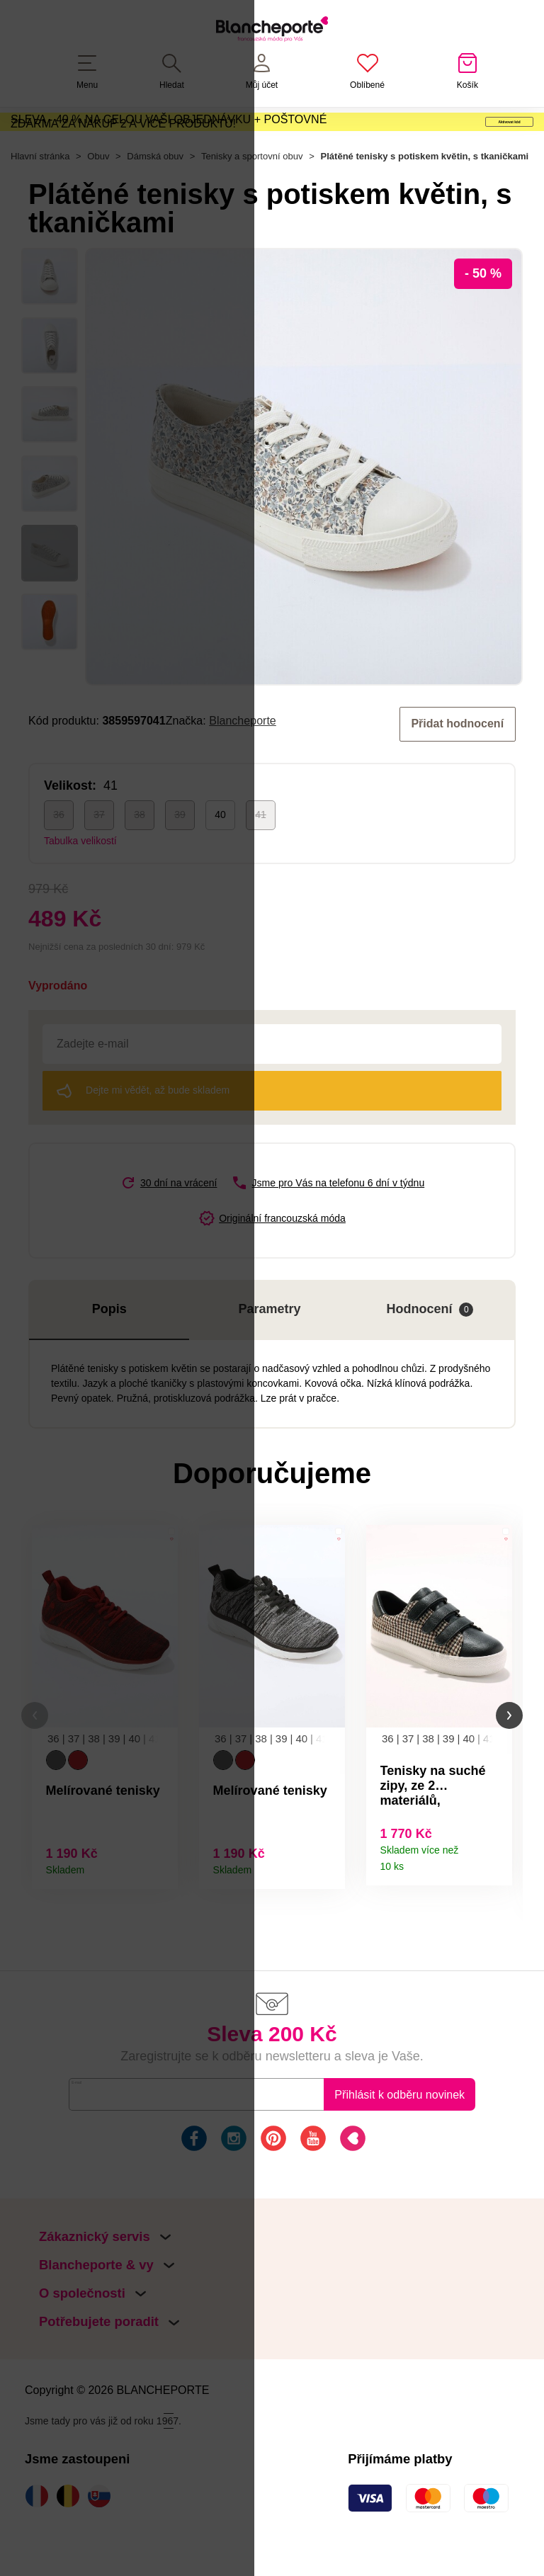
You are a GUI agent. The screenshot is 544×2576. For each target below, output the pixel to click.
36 (58, 854)
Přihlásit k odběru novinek (399, 2139)
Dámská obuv (155, 197)
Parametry (270, 1348)
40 (220, 854)
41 (260, 854)
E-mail (95, 2139)
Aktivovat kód (451, 138)
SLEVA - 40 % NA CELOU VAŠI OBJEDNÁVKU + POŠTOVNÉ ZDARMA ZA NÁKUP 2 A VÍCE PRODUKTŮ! (169, 138)
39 (180, 854)
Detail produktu (161, 1907)
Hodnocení (429, 1348)
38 (139, 854)
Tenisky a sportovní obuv (252, 197)
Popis (109, 1348)
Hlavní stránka (40, 197)
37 (99, 854)
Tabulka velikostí (80, 880)
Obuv (98, 197)
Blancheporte (242, 761)
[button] (34, 1758)
